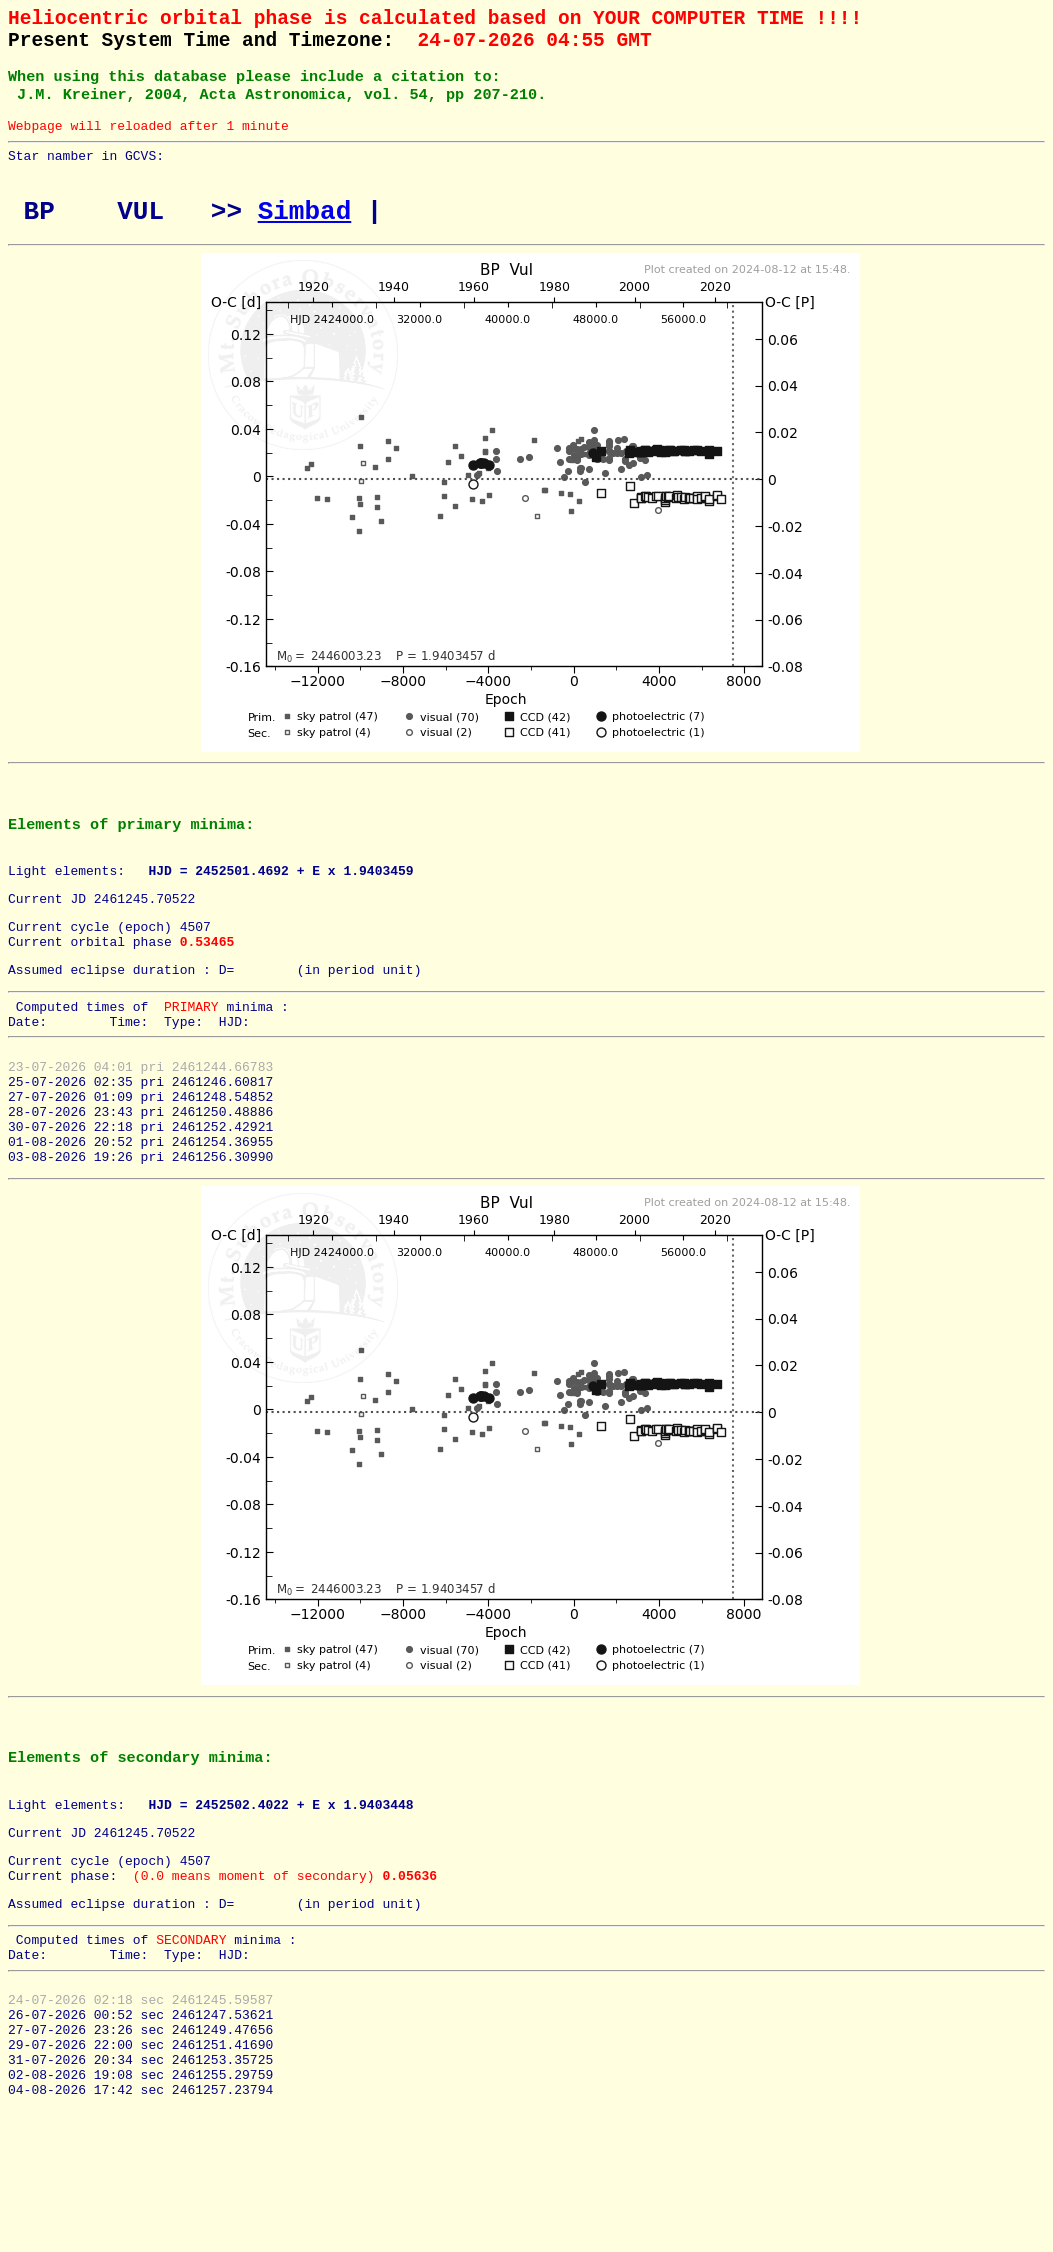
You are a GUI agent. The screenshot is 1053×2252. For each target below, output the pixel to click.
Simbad (305, 238)
